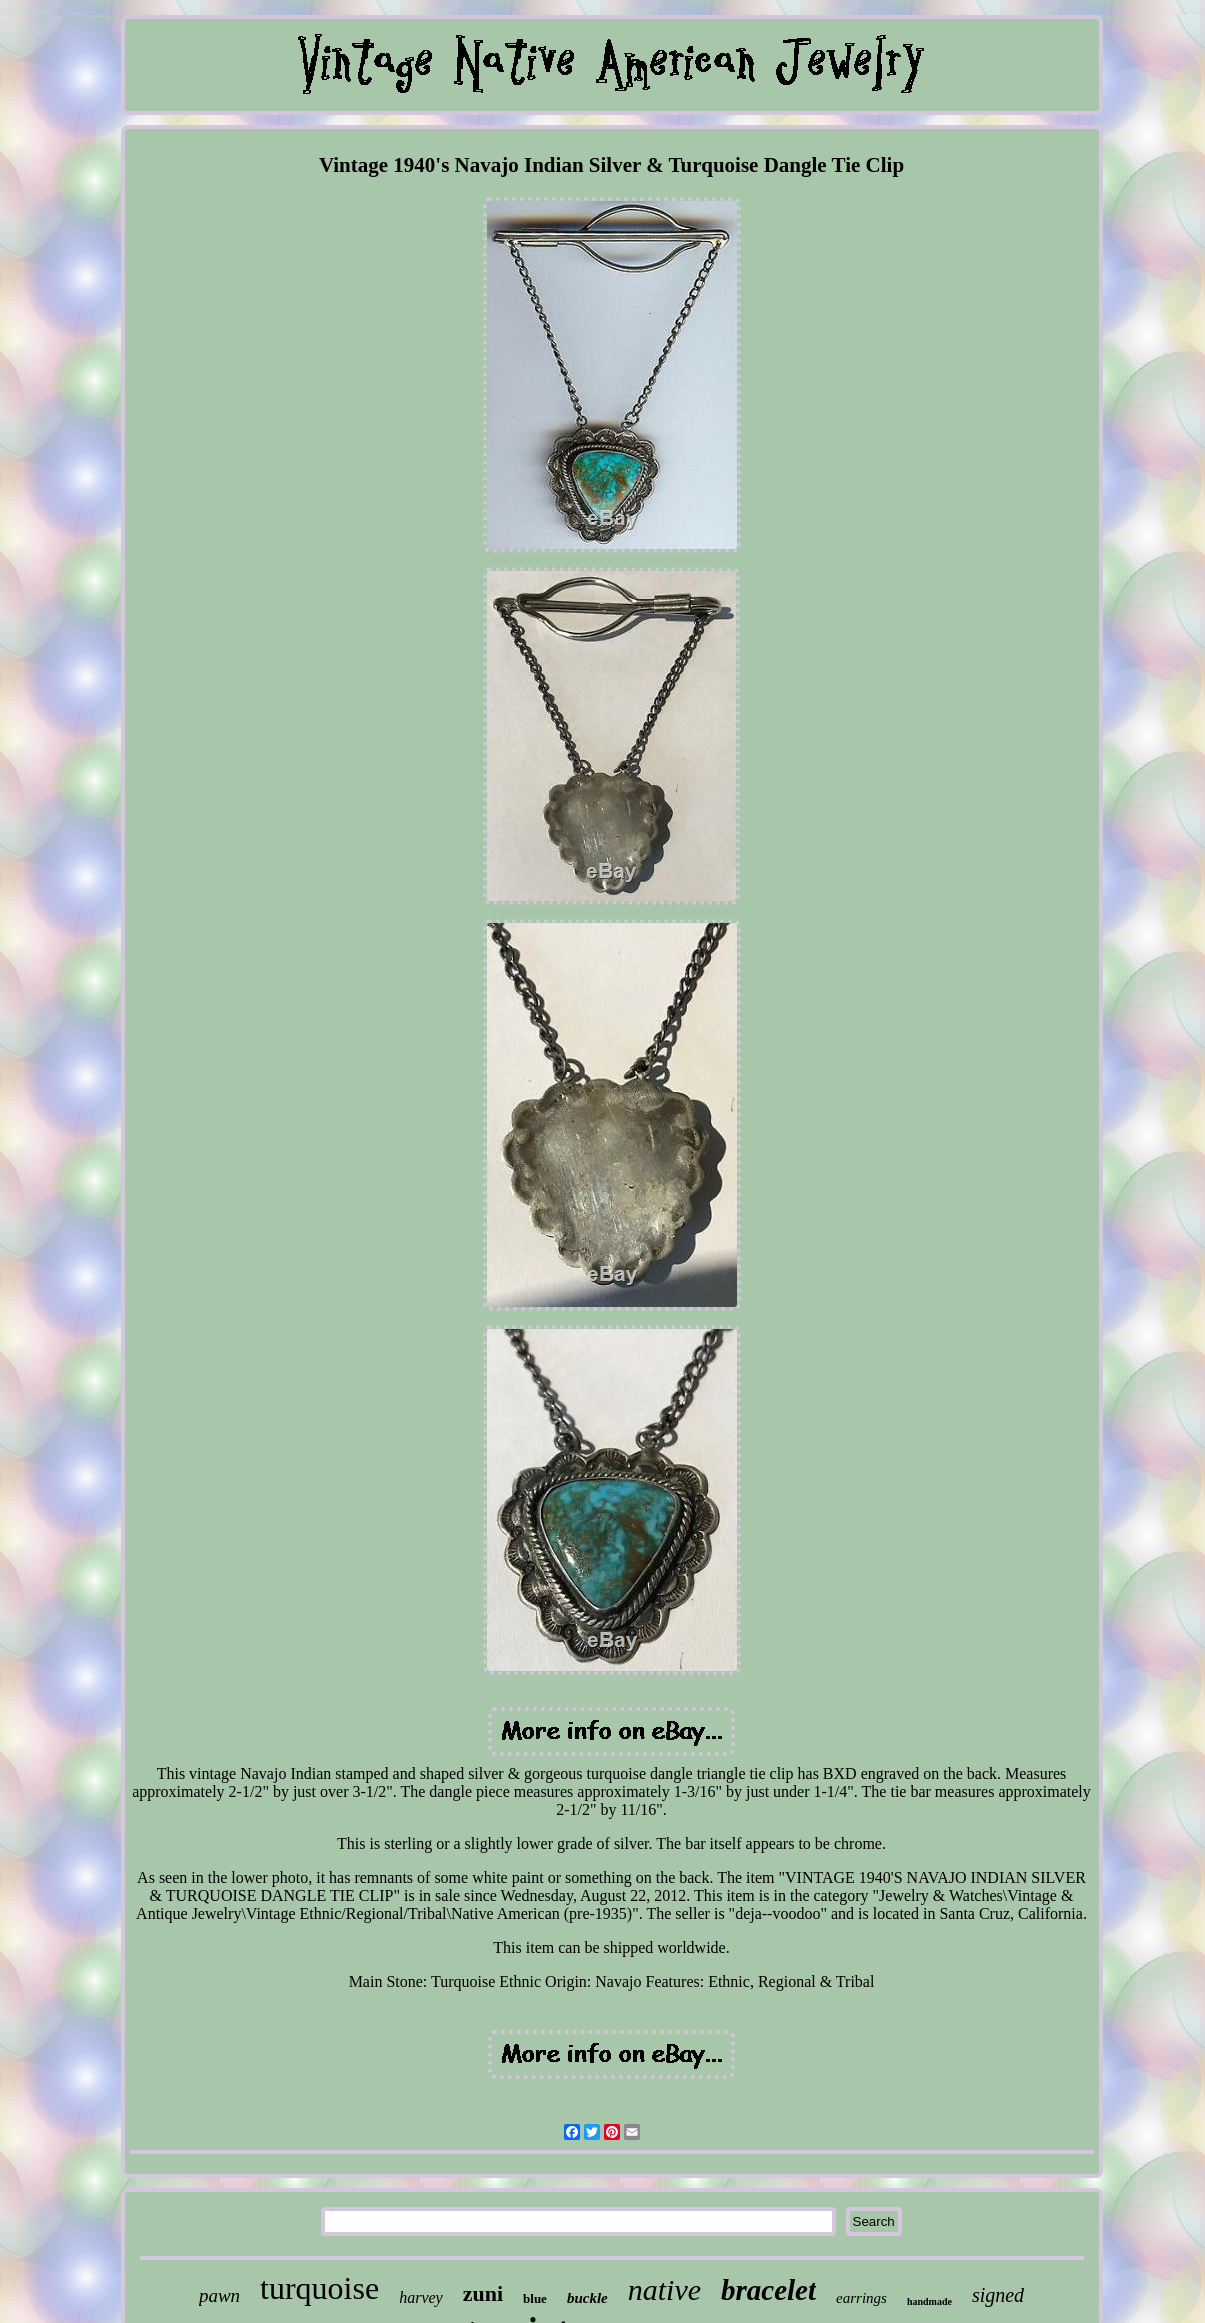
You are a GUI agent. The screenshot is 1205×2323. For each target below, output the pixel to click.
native (664, 2289)
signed (998, 2295)
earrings (861, 2298)
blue (535, 2298)
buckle (587, 2298)
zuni (483, 2293)
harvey (421, 2297)
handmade (929, 2301)
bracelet (768, 2290)
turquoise (319, 2288)
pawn (219, 2295)
